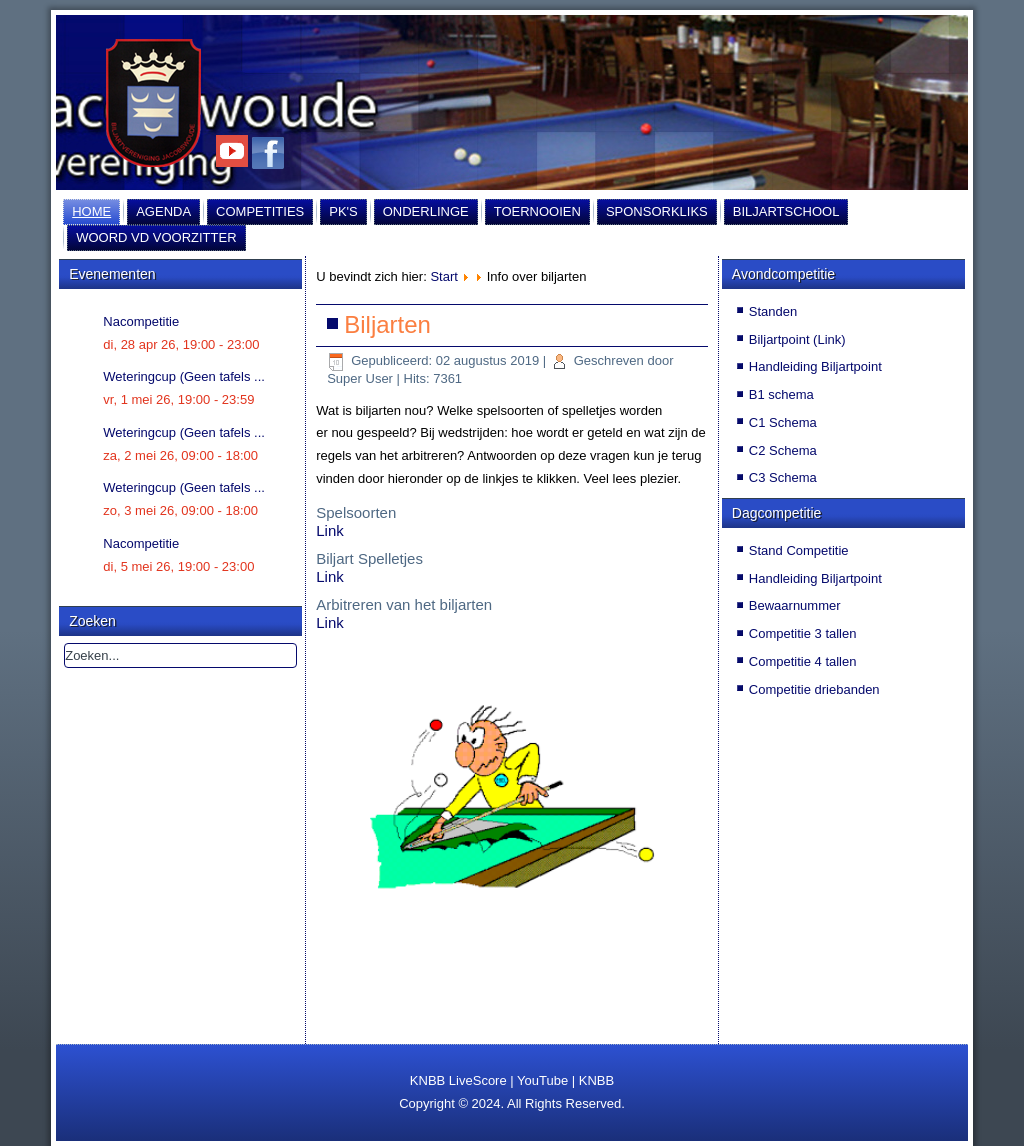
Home (91, 211)
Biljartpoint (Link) (797, 339)
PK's (343, 211)
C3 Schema (783, 477)
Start (443, 276)
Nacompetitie (141, 321)
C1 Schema (783, 422)
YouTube (542, 1080)
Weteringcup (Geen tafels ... (184, 376)
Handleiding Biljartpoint (815, 366)
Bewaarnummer (795, 605)
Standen (773, 311)
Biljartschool (786, 211)
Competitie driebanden (814, 689)
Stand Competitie (799, 550)
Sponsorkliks (657, 211)
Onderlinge (426, 211)
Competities (260, 211)
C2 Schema (783, 450)
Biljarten (387, 324)
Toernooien (537, 211)
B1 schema (781, 394)
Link (330, 530)
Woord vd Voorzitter (156, 237)
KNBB (596, 1080)
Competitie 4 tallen (803, 661)
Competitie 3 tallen (803, 633)
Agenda (163, 211)
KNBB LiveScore (458, 1080)
